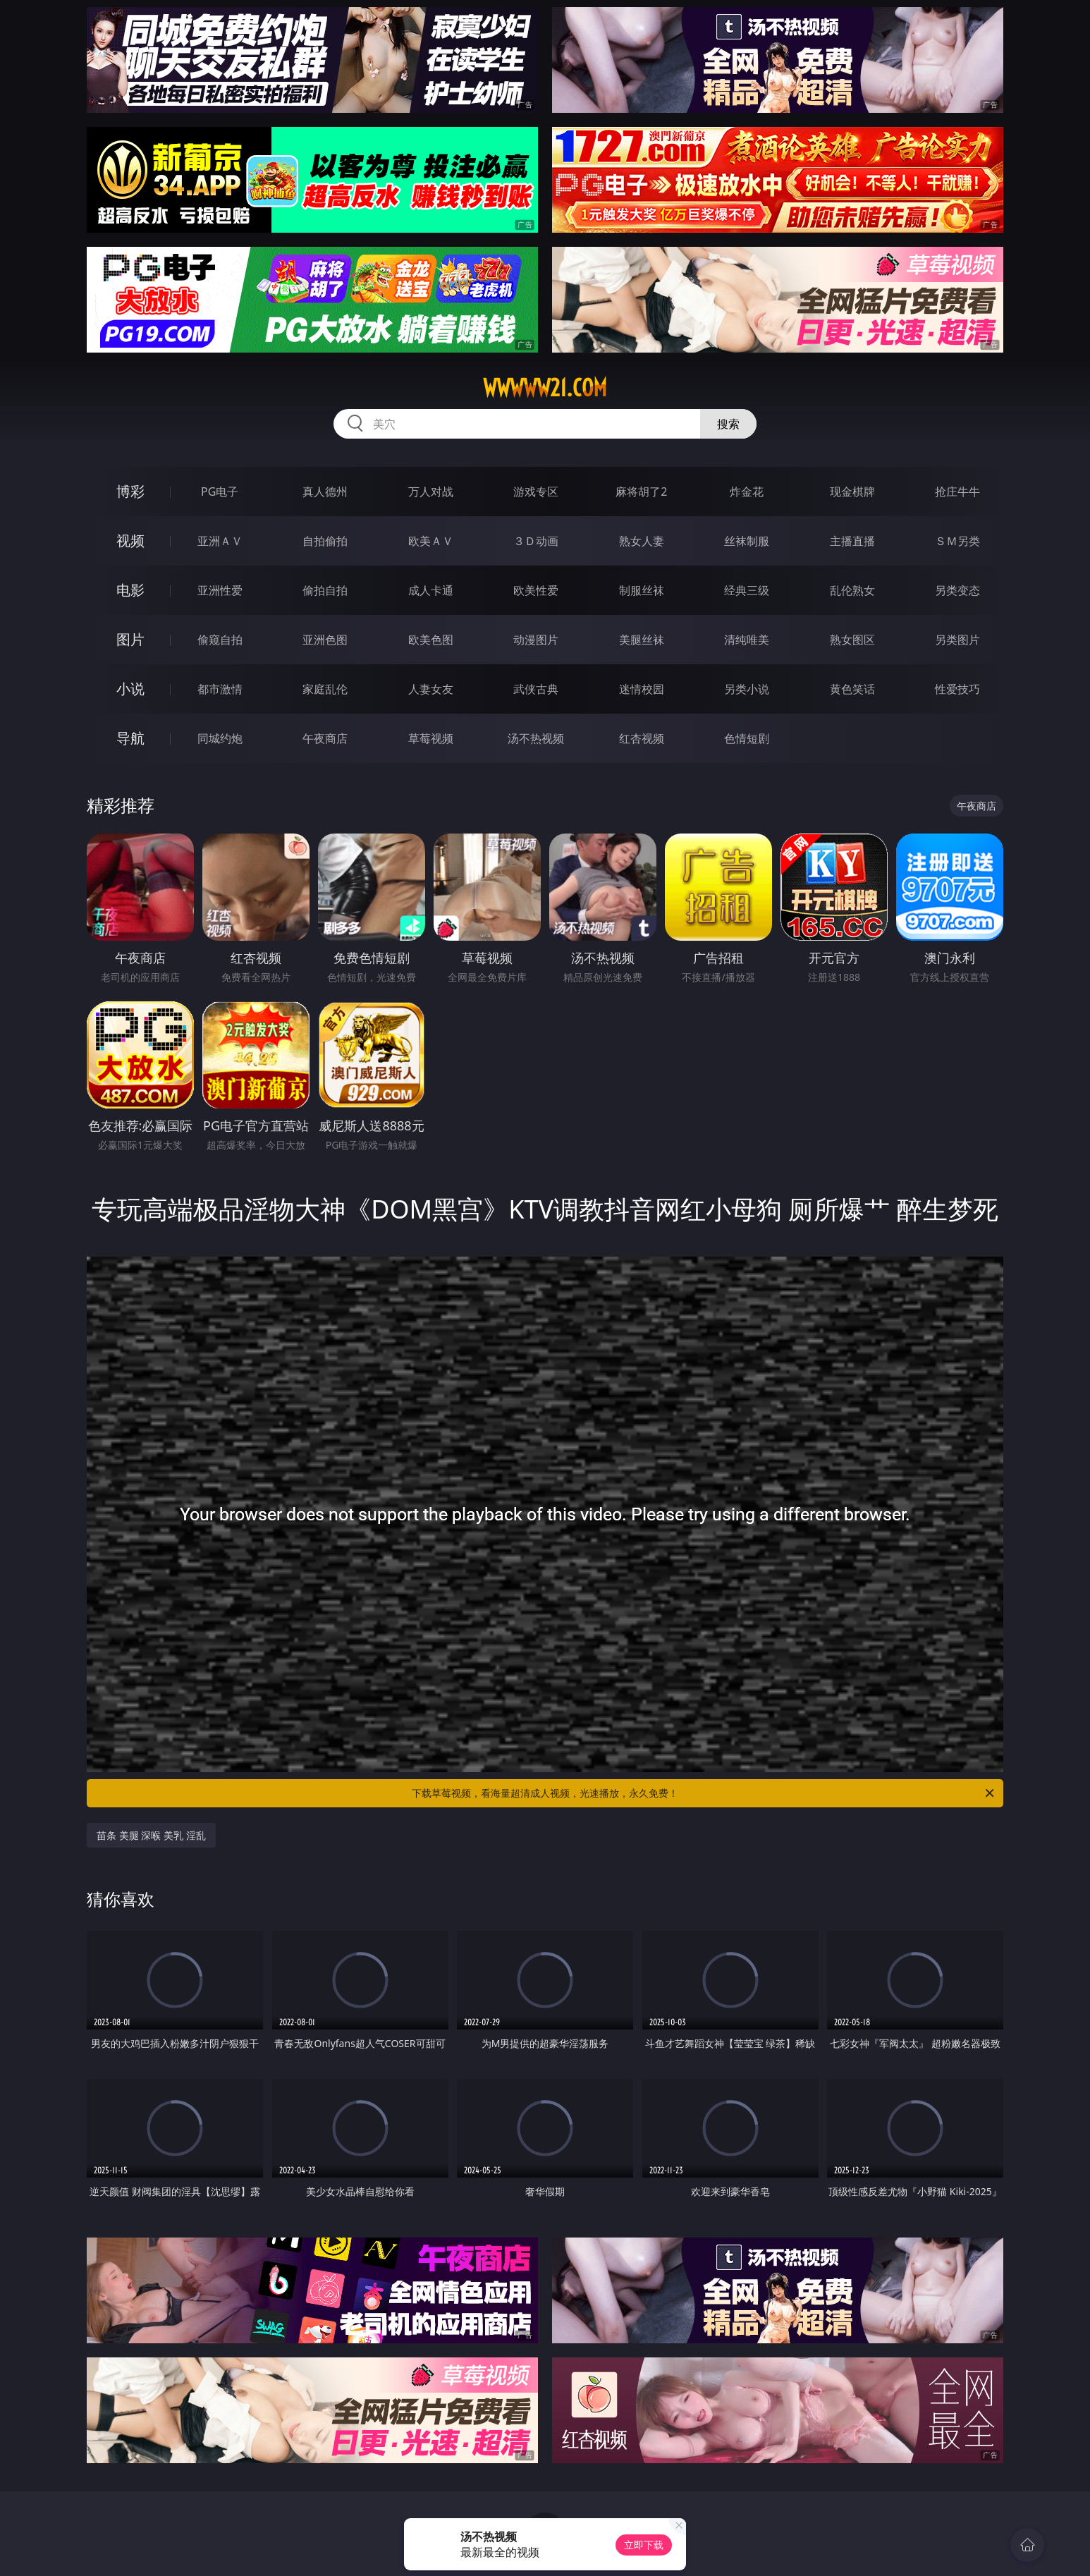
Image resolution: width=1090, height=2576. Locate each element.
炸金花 (747, 491)
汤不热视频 (536, 738)
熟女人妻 (641, 541)
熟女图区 (852, 639)
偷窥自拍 (220, 639)
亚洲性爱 (220, 590)
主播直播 (852, 541)
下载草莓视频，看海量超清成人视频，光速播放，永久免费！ (704, 1793)
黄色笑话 (852, 689)
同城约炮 (220, 738)
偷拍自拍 (325, 590)
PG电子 (219, 491)
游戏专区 (535, 491)
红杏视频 (641, 738)
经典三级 (746, 590)
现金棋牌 (852, 491)
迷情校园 (641, 689)
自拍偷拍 (325, 541)
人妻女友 (430, 689)
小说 (130, 688)
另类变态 (957, 590)
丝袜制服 (746, 541)
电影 (130, 589)
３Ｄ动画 (535, 541)
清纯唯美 (746, 639)
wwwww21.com (545, 388)
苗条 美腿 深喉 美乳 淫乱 (151, 1835)
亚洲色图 (325, 639)
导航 (130, 737)
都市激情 (220, 689)
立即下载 (643, 2544)
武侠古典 (535, 689)
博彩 (130, 491)
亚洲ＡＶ (220, 541)
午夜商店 (325, 738)
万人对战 (430, 491)
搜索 (728, 424)
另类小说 (746, 689)
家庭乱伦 (325, 689)
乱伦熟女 (852, 590)
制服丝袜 (641, 590)
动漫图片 (535, 639)
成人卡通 (430, 590)
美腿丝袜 (641, 639)
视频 (130, 540)
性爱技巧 (957, 689)
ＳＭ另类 (957, 541)
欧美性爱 (535, 590)
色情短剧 (746, 738)
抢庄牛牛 (957, 491)
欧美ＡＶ (430, 541)
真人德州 (325, 491)
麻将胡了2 (641, 491)
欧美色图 (430, 639)
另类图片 (957, 639)
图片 (130, 639)
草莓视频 (430, 738)
